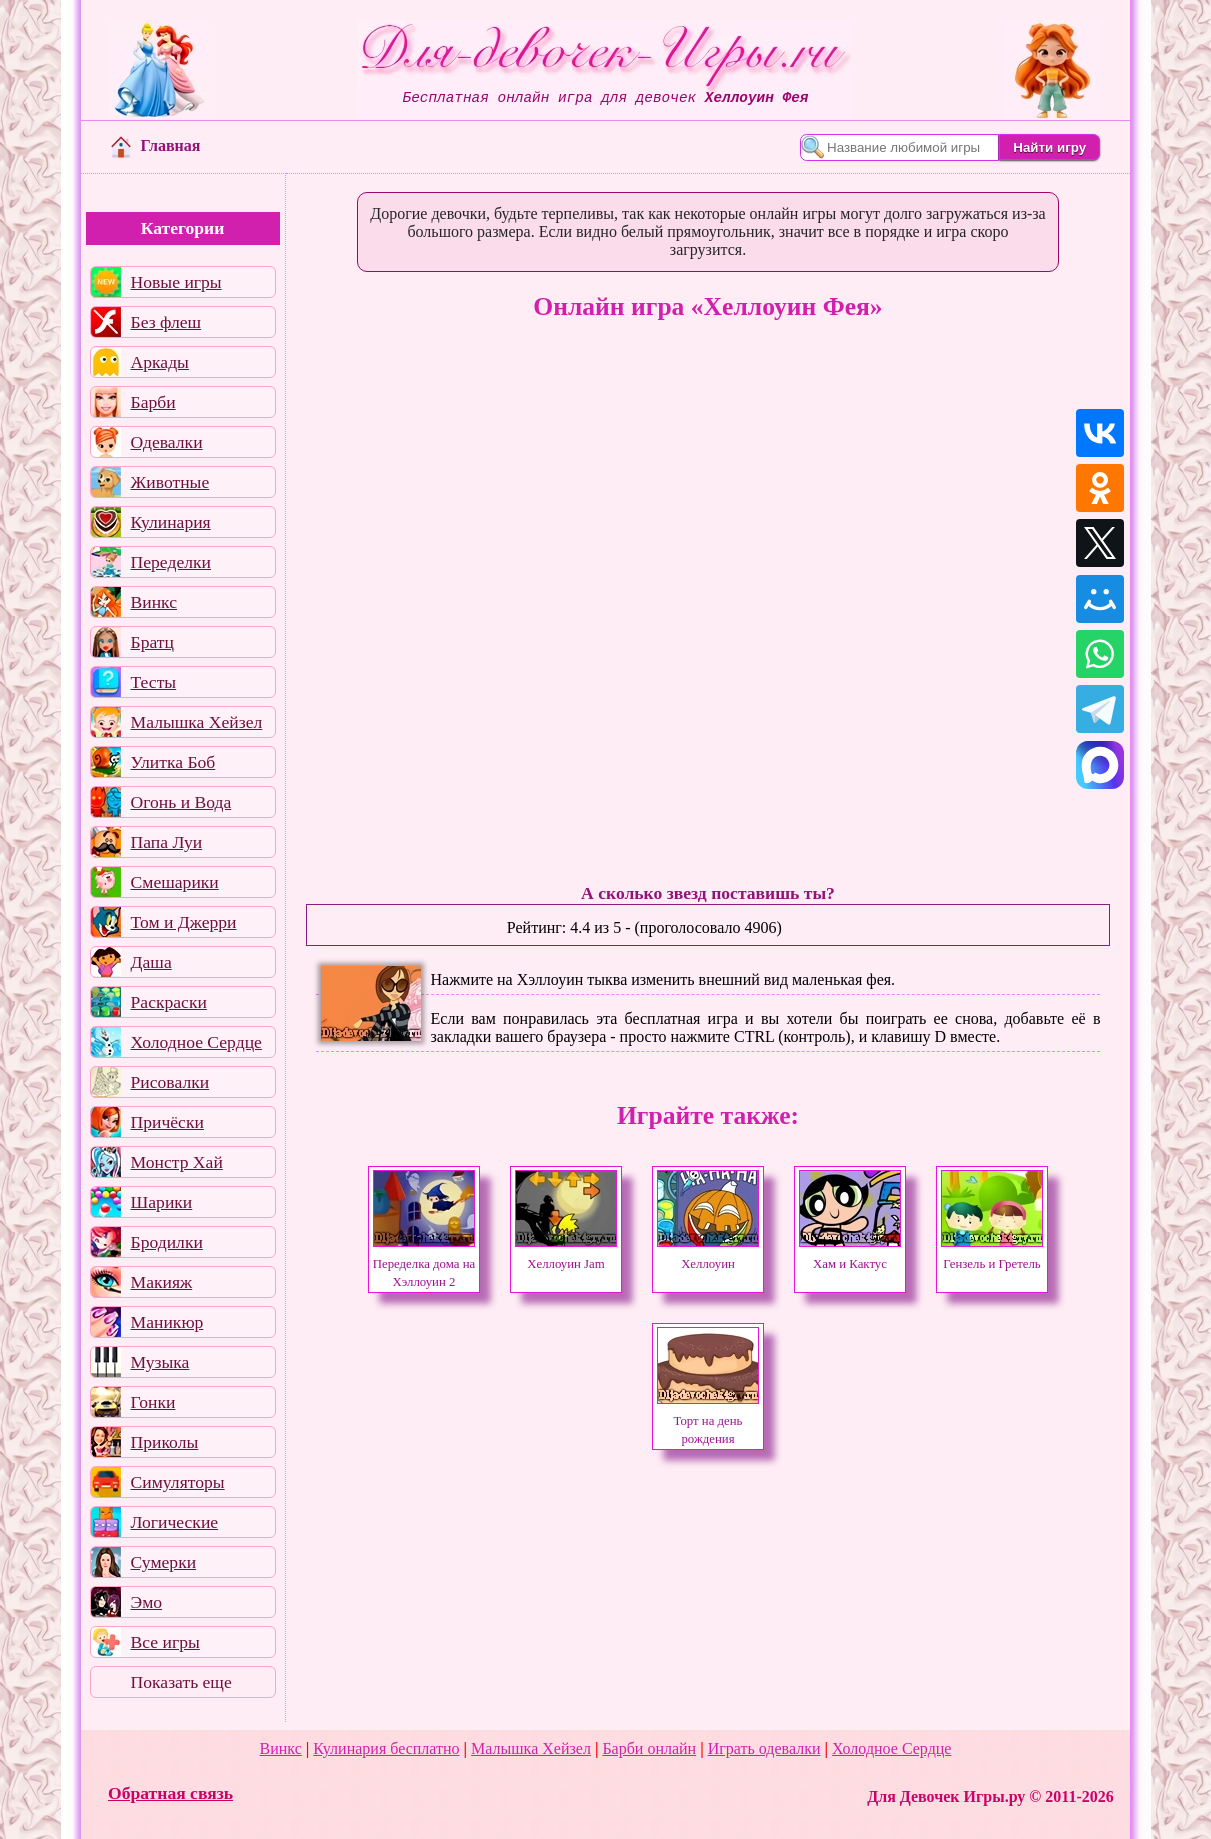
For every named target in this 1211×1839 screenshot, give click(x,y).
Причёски (167, 1122)
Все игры (165, 1642)
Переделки (171, 562)
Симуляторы (178, 1482)
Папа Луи (167, 842)
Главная (156, 145)
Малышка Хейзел (197, 722)
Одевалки (167, 442)
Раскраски (169, 1002)
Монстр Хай (177, 1162)
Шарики (162, 1202)
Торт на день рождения (708, 1421)
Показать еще (181, 1682)
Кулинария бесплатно (386, 1748)
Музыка (160, 1362)
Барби (153, 402)
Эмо (147, 1602)
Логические (175, 1522)
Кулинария (171, 522)
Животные (170, 482)
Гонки (153, 1402)
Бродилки (167, 1242)
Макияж (162, 1282)
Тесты (154, 682)
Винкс (154, 602)
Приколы (165, 1442)
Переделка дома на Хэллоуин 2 (424, 1264)
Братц (152, 642)
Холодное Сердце (196, 1042)
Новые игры (176, 282)
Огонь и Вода (181, 802)
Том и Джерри (184, 922)
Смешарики (175, 882)
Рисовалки (170, 1082)
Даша (151, 962)
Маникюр (167, 1322)
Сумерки (164, 1562)
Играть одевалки (764, 1748)
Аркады (160, 362)
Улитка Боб (173, 762)
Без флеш (166, 322)
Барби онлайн (649, 1748)
